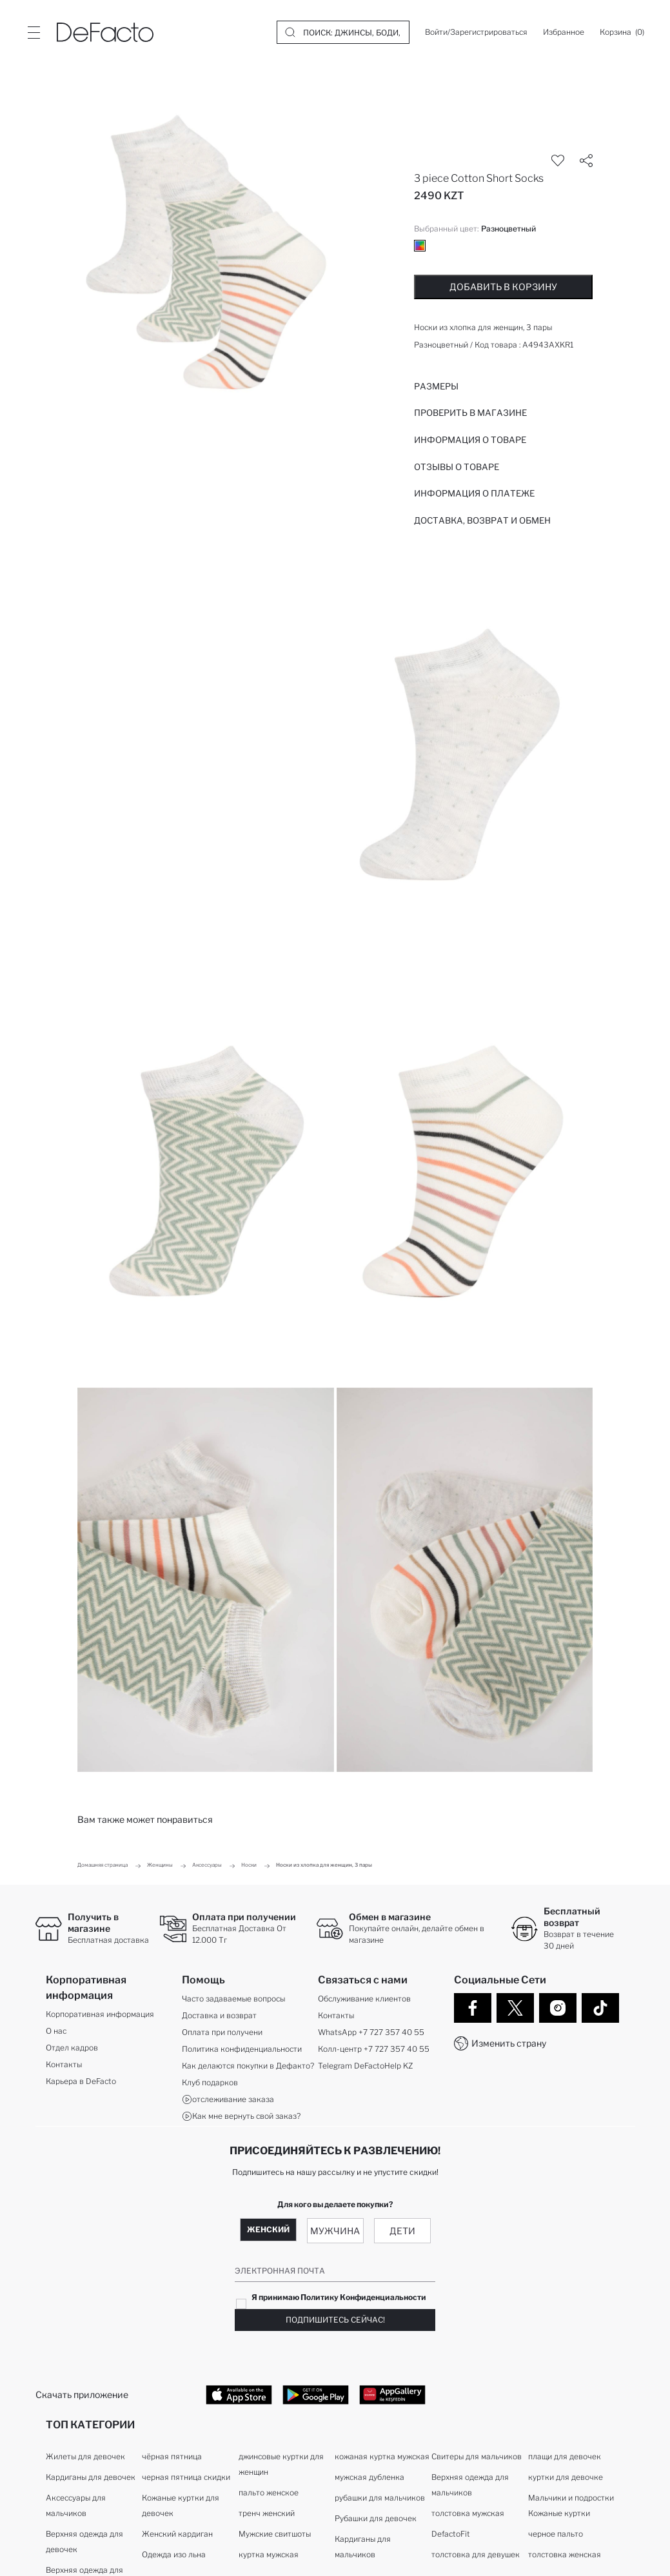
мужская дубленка (369, 2477)
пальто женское (269, 2492)
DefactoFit (450, 2534)
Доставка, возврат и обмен (482, 520)
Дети (402, 2230)
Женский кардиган (177, 2534)
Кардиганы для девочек (90, 2477)
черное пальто (555, 2534)
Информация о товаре (470, 440)
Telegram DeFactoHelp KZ (365, 2065)
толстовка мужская (467, 2513)
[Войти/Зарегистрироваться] (476, 32)
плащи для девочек (564, 2456)
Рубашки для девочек (376, 2518)
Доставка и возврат (219, 2015)
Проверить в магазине (470, 413)
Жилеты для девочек (85, 2456)
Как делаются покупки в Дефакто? (248, 2065)
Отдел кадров (72, 2047)
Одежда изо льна (174, 2554)
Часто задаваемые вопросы (233, 1998)
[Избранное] (563, 32)
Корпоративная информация (100, 2014)
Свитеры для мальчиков (476, 2456)
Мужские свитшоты (275, 2534)
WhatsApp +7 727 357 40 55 (371, 2032)
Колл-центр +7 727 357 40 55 (373, 2049)
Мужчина (335, 2230)
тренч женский (267, 2513)
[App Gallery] (392, 2395)
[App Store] (239, 2395)
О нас (56, 2031)
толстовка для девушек (475, 2554)
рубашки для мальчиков (380, 2497)
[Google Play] (315, 2395)
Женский (268, 2229)
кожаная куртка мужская (382, 2456)
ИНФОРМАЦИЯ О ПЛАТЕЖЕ (474, 493)
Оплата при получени (222, 2032)
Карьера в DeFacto (81, 2081)
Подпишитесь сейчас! (335, 2320)
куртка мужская (269, 2554)
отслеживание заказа (228, 2099)
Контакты (64, 2064)
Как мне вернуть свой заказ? (241, 2116)
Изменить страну (508, 2043)
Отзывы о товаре (456, 467)
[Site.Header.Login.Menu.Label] (33, 32)
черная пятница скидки (186, 2477)
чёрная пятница (172, 2456)
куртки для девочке (565, 2477)
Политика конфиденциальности (242, 2049)
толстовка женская (564, 2554)
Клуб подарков (210, 2082)
